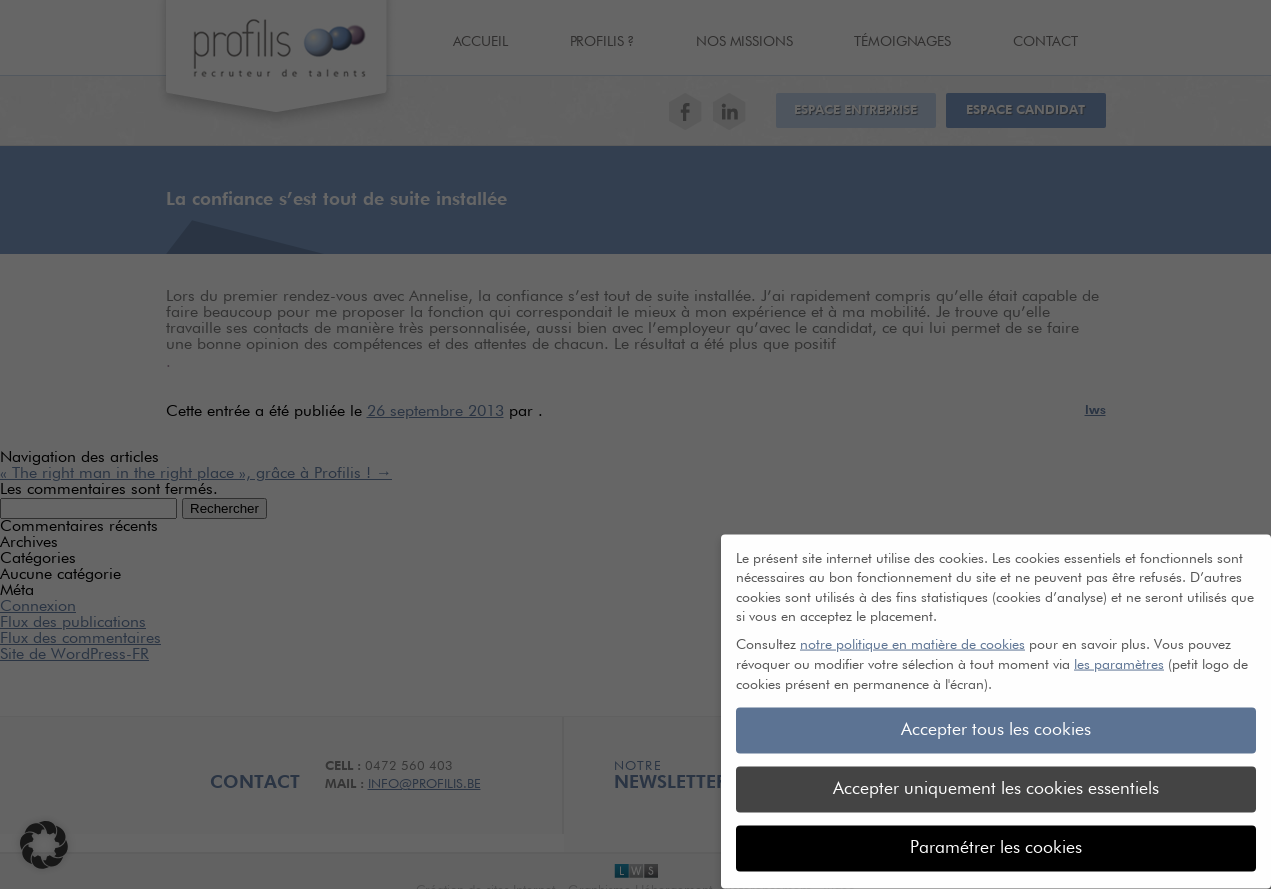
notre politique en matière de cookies (912, 635)
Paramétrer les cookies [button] (996, 838)
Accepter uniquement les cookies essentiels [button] (996, 779)
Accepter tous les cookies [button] (996, 720)
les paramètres (1119, 655)
